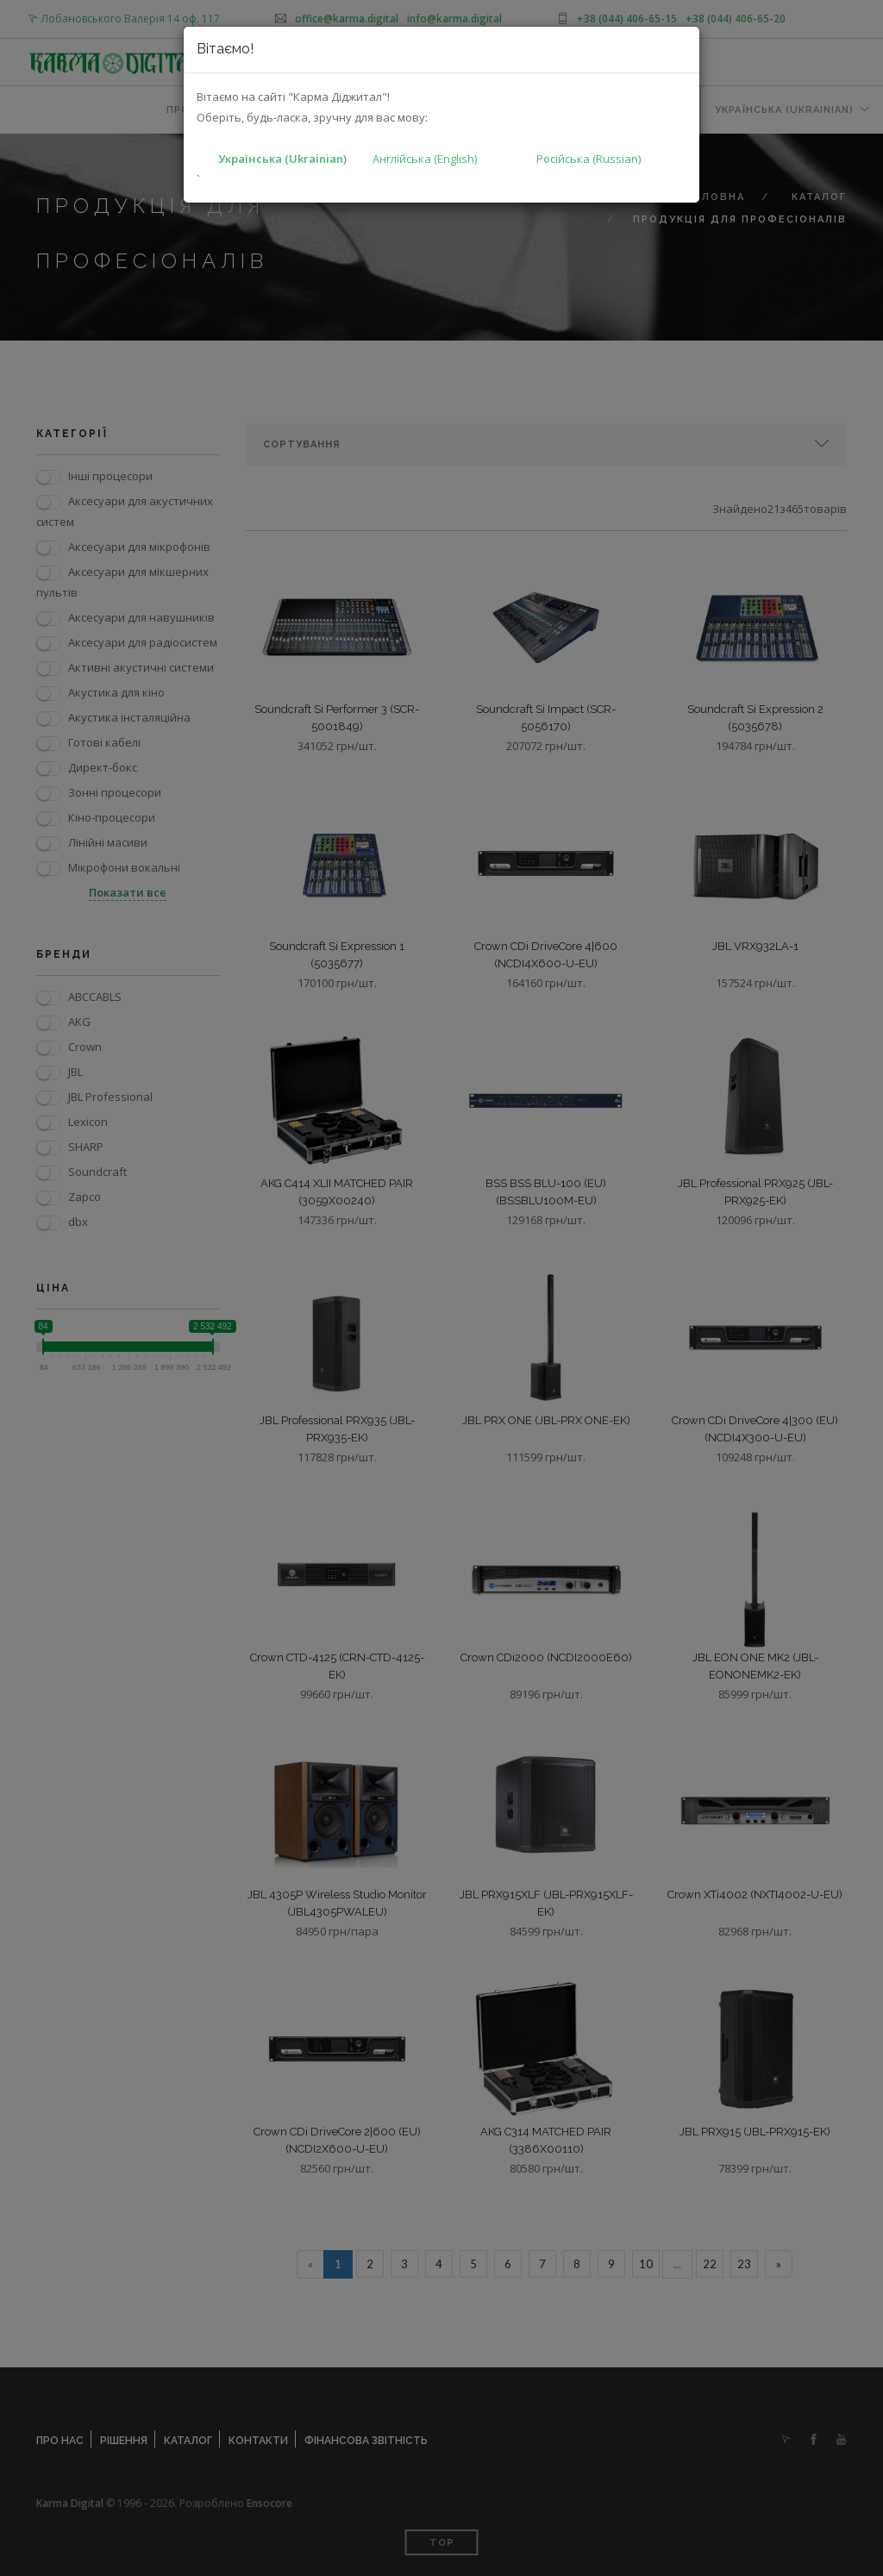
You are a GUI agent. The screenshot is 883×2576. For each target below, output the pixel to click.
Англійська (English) (425, 158)
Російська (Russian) (588, 158)
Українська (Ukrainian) (282, 158)
